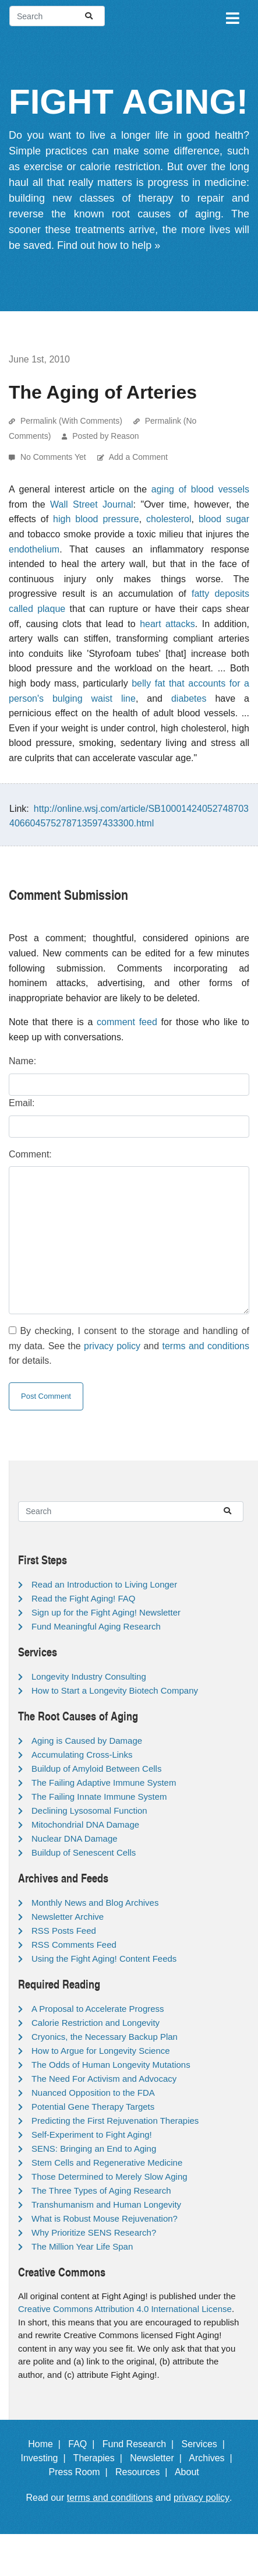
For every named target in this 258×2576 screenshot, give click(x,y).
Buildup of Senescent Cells (83, 1852)
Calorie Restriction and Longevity (95, 2023)
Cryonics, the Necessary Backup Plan (104, 2037)
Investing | (45, 2458)
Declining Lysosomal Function (89, 1810)
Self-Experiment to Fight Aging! (91, 2134)
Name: (22, 1061)
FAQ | (84, 2444)
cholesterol (168, 519)
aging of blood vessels (200, 489)
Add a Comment (138, 457)
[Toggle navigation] (231, 16)
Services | (205, 2444)
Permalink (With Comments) (71, 420)
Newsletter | (158, 2458)
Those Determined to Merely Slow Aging (109, 2176)
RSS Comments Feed (73, 1944)
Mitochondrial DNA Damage (85, 1824)
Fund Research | (141, 2444)
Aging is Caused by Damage (86, 1741)
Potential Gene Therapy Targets (92, 2107)
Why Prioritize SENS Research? (93, 2232)
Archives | (213, 2458)
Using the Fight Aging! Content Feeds (103, 1958)
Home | (47, 2444)
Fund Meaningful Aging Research (96, 1626)
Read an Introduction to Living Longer (104, 1584)
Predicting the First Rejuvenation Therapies (115, 2120)
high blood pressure (96, 519)
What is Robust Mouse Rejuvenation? (104, 2218)
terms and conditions (205, 1346)
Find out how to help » (108, 245)
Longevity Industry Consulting (88, 1676)
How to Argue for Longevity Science (100, 2051)
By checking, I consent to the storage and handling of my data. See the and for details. (129, 1346)
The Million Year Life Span (82, 2246)
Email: (21, 1103)
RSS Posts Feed (63, 1930)
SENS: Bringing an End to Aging (93, 2148)
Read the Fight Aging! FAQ (83, 1598)
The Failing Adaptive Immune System (103, 1782)
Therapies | (100, 2458)
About (192, 2472)
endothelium (34, 549)
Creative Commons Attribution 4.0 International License (125, 2309)
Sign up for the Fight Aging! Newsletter (106, 1612)
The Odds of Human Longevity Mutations (110, 2065)
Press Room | (81, 2472)
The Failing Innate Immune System (99, 1796)
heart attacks (167, 624)
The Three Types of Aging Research (101, 2190)
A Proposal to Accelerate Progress (97, 2009)
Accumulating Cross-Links (81, 1754)
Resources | (143, 2472)
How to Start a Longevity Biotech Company (114, 1690)
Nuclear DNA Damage (74, 1838)
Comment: (30, 1154)
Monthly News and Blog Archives (94, 1903)
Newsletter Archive (67, 1917)
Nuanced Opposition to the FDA (93, 2093)
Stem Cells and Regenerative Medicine (106, 2162)
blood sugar (224, 519)
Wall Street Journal (91, 504)
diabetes (189, 698)
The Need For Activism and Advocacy (103, 2079)
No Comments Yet (54, 457)
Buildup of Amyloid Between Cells (96, 1768)
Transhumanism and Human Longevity (106, 2204)
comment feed (127, 1022)
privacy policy (112, 1346)
